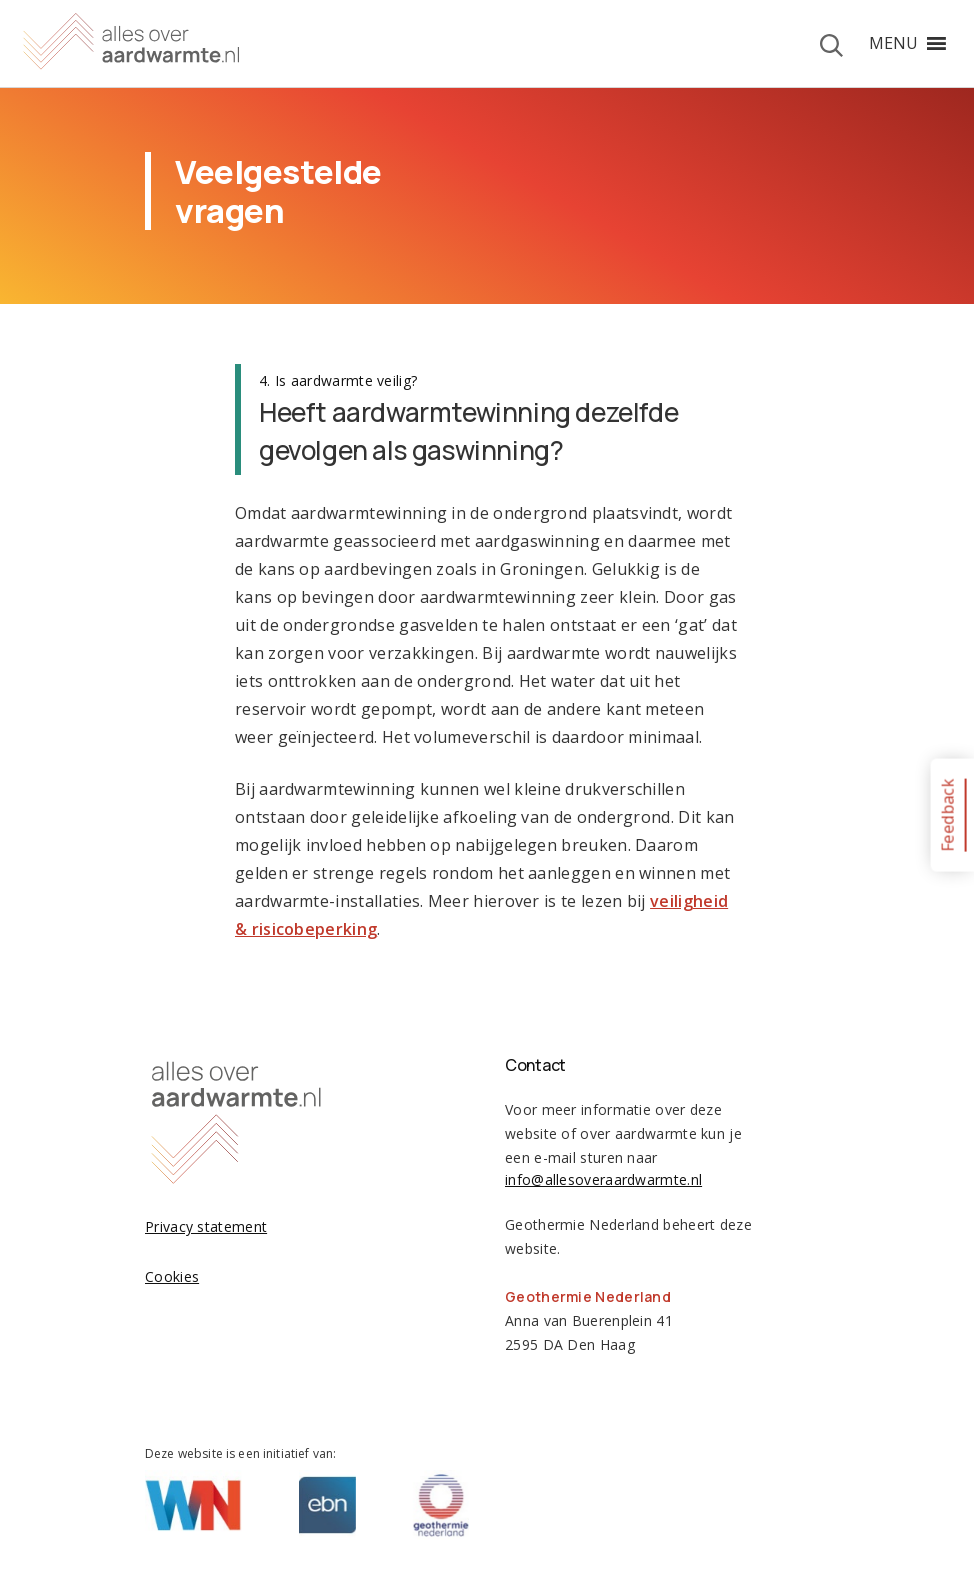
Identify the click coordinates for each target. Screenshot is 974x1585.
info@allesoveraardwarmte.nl (603, 1179)
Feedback (947, 814)
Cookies (172, 1276)
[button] (893, 43)
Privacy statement (206, 1226)
